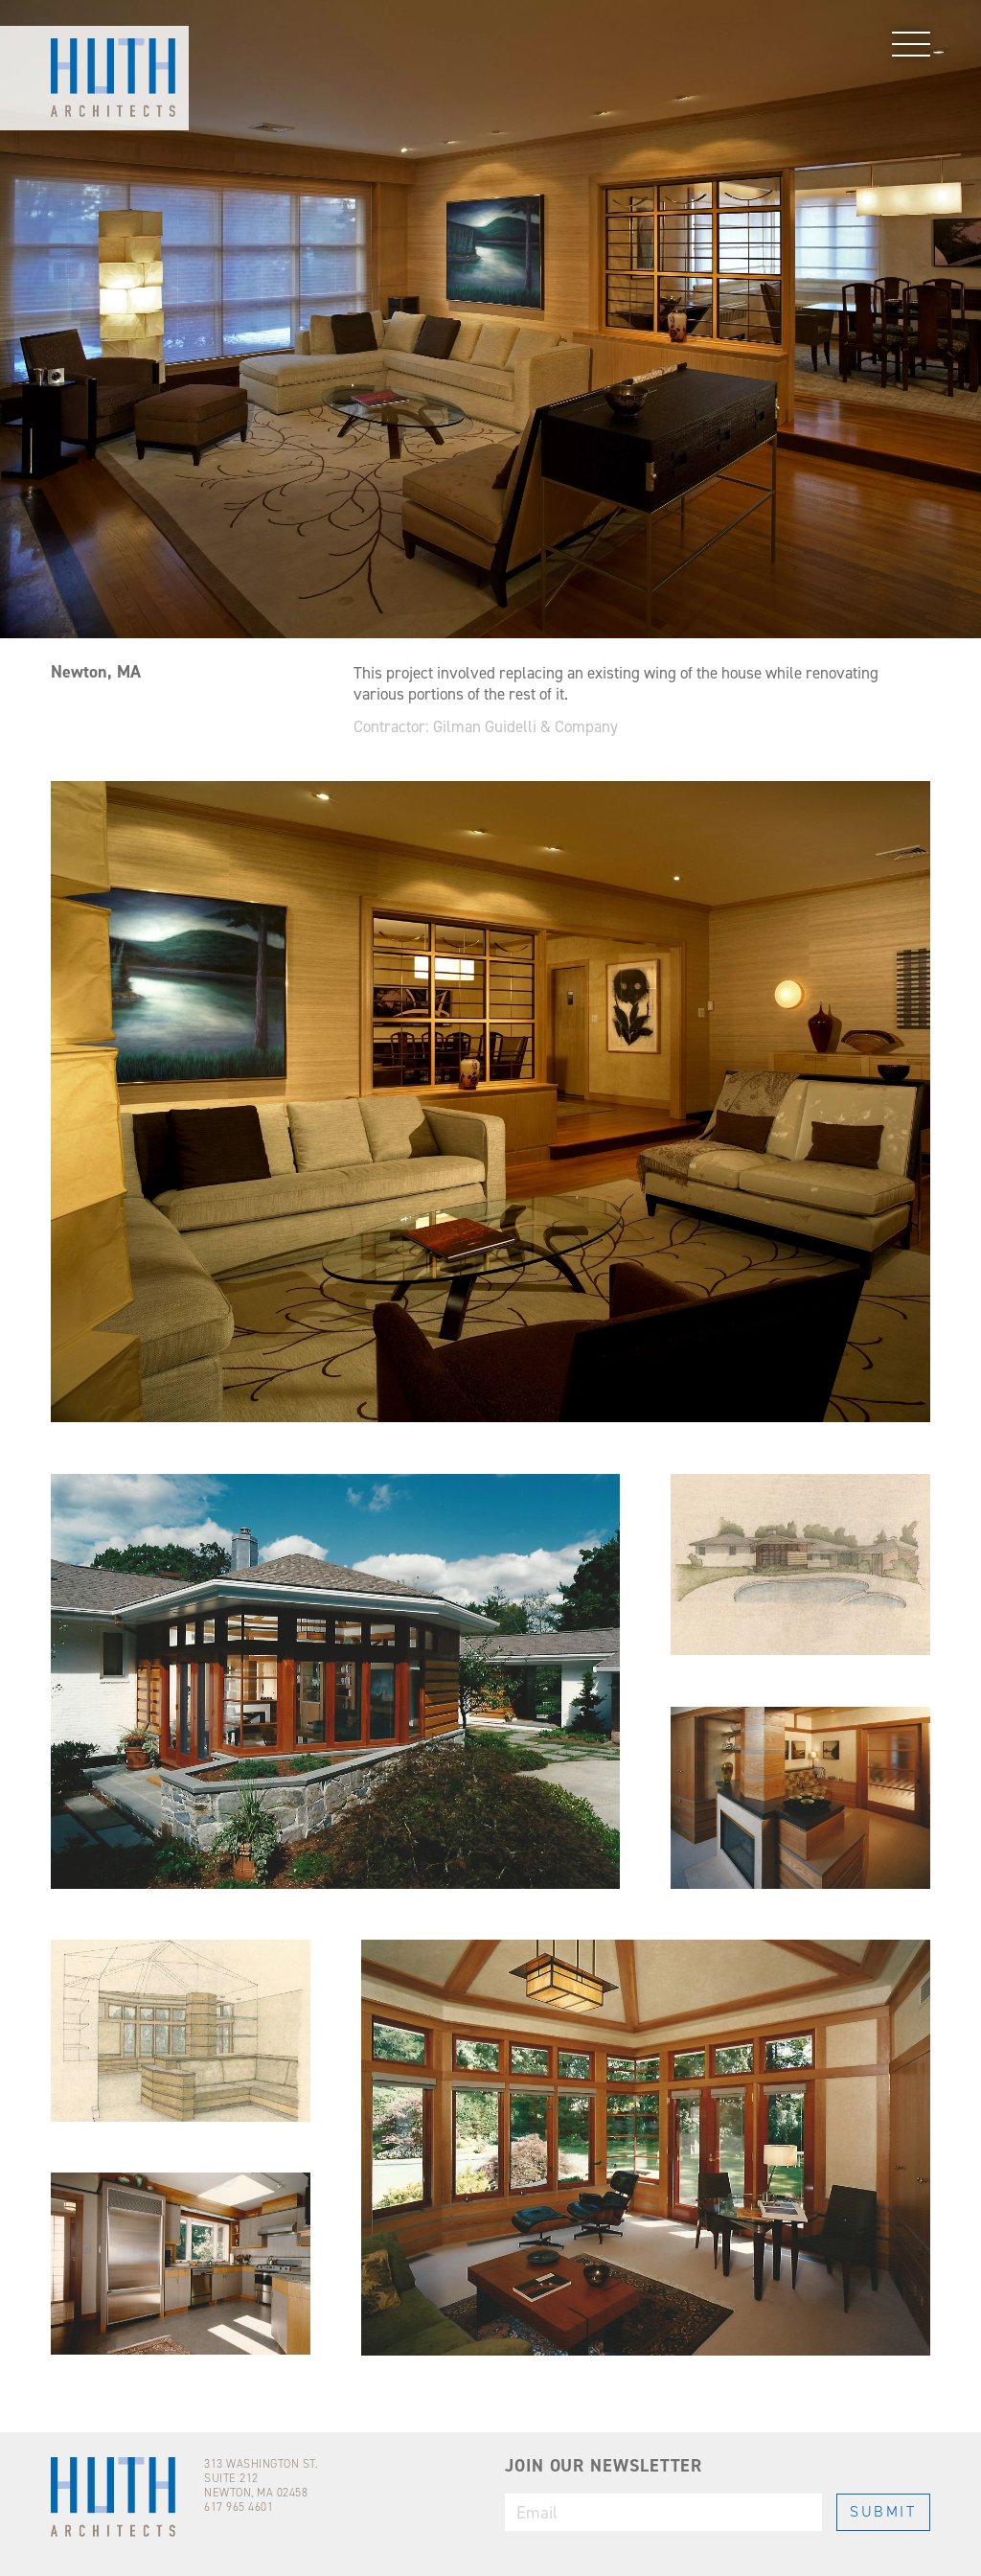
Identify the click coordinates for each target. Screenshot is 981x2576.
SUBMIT (883, 2511)
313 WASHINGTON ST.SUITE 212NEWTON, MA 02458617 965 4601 (261, 2485)
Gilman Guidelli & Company (525, 727)
